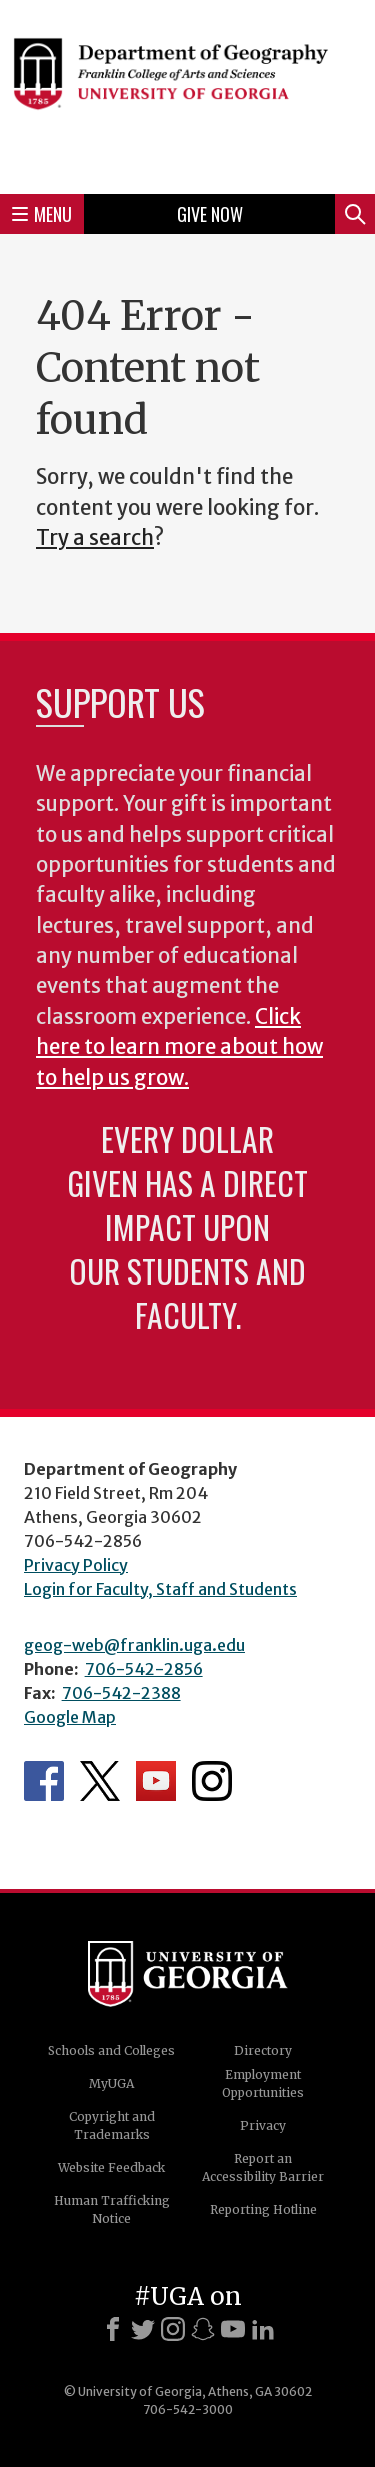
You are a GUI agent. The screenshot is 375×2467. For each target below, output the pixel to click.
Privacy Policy (76, 1565)
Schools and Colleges (111, 2050)
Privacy (263, 2125)
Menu (42, 214)
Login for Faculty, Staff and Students (160, 1589)
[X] (143, 2329)
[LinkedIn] (263, 2329)
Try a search (95, 538)
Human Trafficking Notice (112, 2209)
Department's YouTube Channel (156, 1781)
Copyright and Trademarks (112, 2125)
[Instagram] (173, 2329)
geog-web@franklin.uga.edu (134, 1645)
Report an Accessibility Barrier (263, 2167)
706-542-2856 (144, 1669)
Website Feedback (111, 2167)
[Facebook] (113, 2329)
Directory (263, 2050)
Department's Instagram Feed (212, 1781)
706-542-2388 (121, 1693)
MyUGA (111, 2083)
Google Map (70, 1717)
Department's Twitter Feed (100, 1781)
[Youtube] (233, 2329)
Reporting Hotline (263, 2209)
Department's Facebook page (44, 1781)
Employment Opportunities (263, 2083)
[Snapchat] (203, 2329)
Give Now (210, 214)
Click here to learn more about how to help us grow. (179, 1047)
